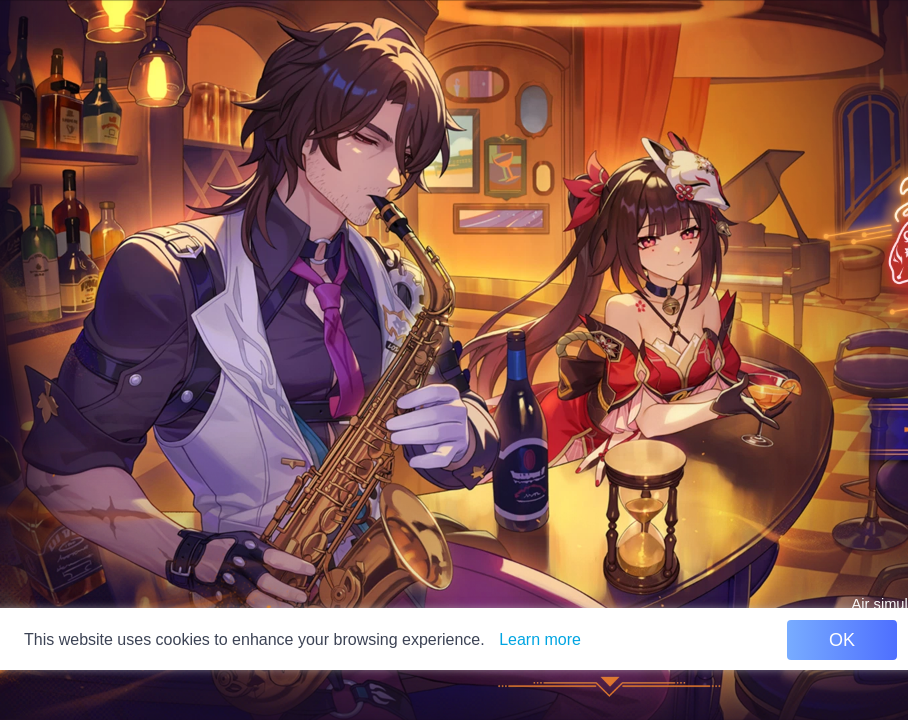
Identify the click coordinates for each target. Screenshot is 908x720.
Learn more (540, 639)
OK (842, 640)
